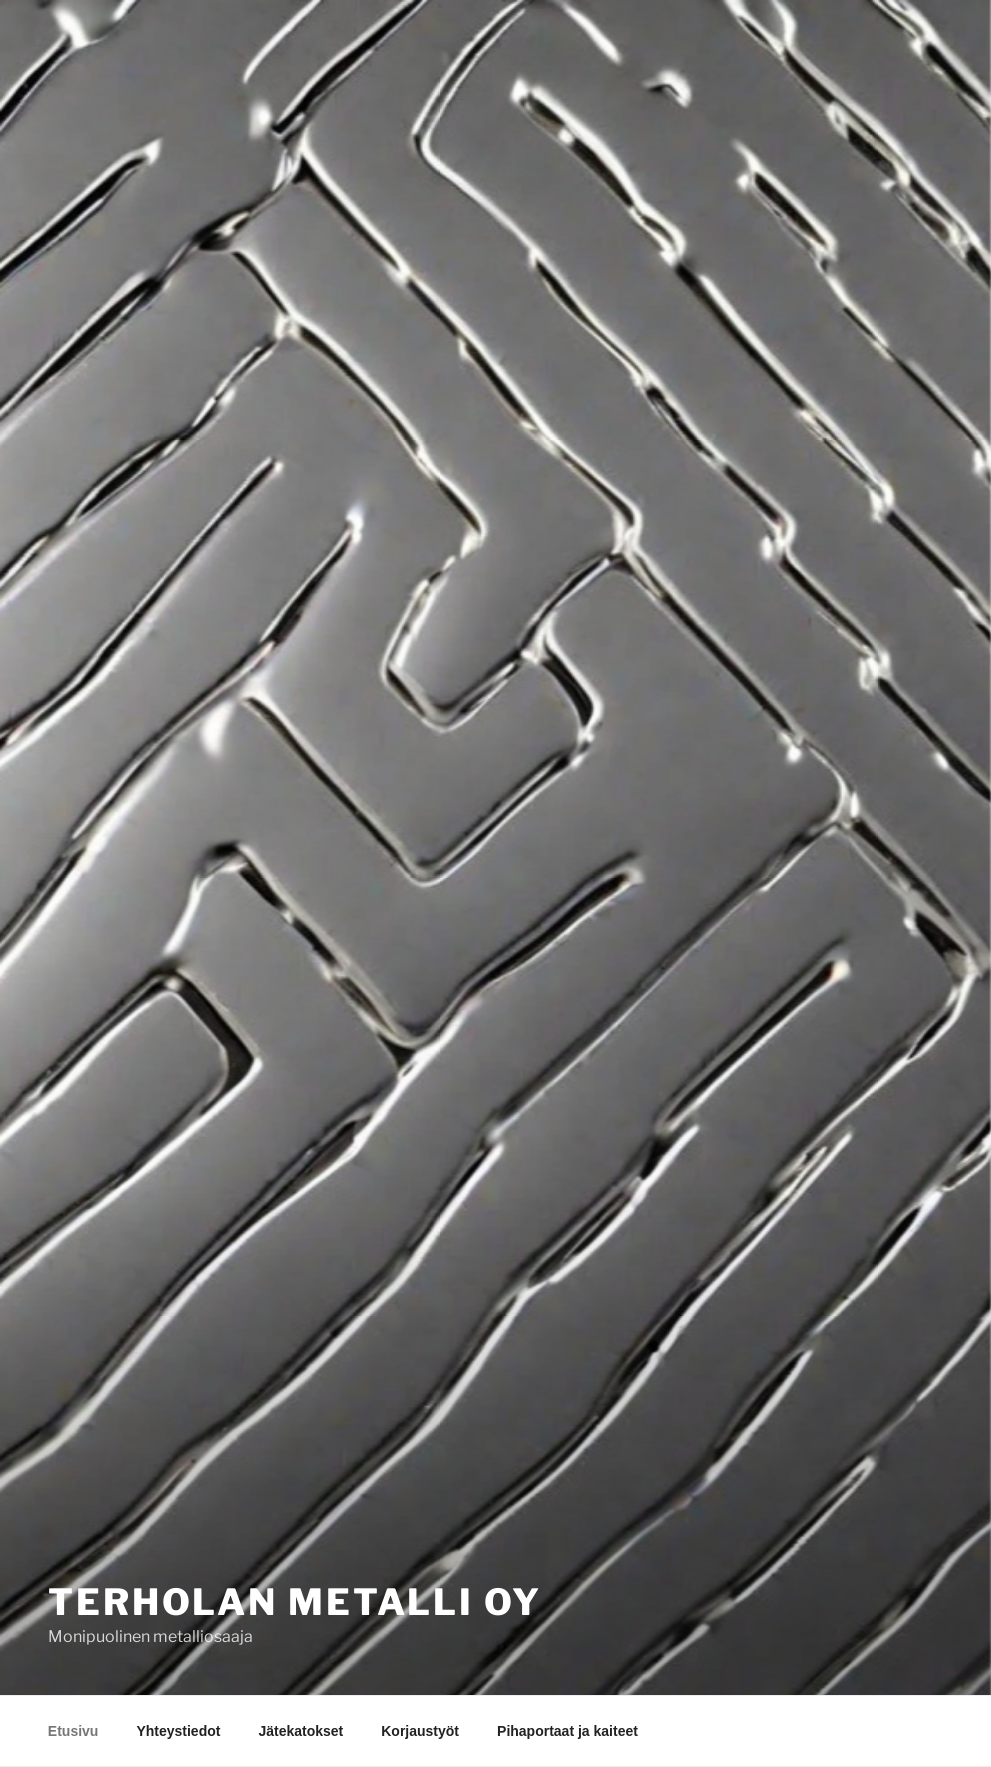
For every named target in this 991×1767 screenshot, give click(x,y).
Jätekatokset (300, 1731)
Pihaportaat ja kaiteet (567, 1731)
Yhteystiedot (178, 1731)
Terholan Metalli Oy (295, 1602)
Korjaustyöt (420, 1731)
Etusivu (73, 1731)
